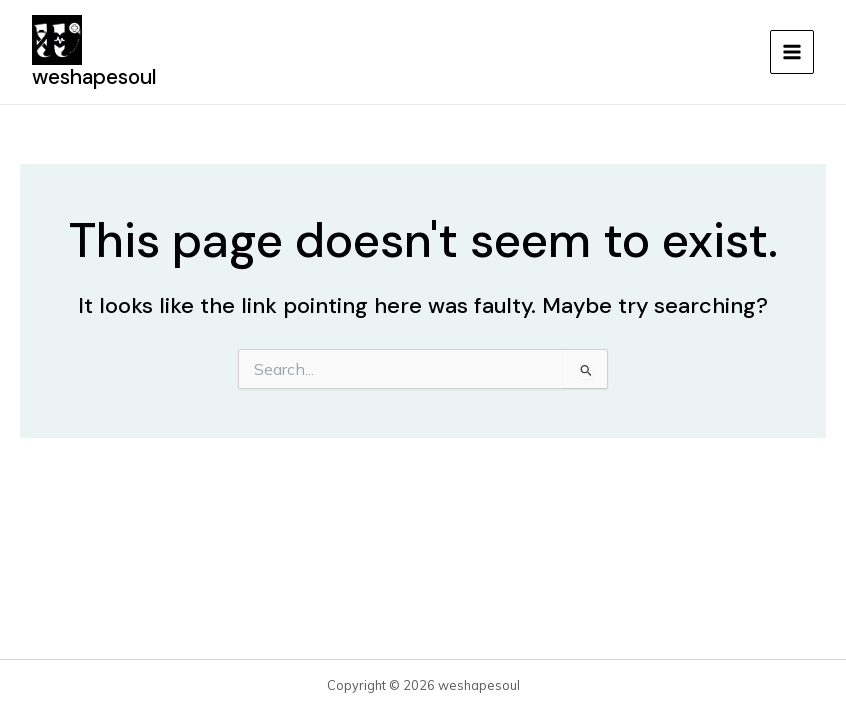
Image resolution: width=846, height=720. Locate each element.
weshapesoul (94, 77)
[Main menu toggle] (792, 52)
